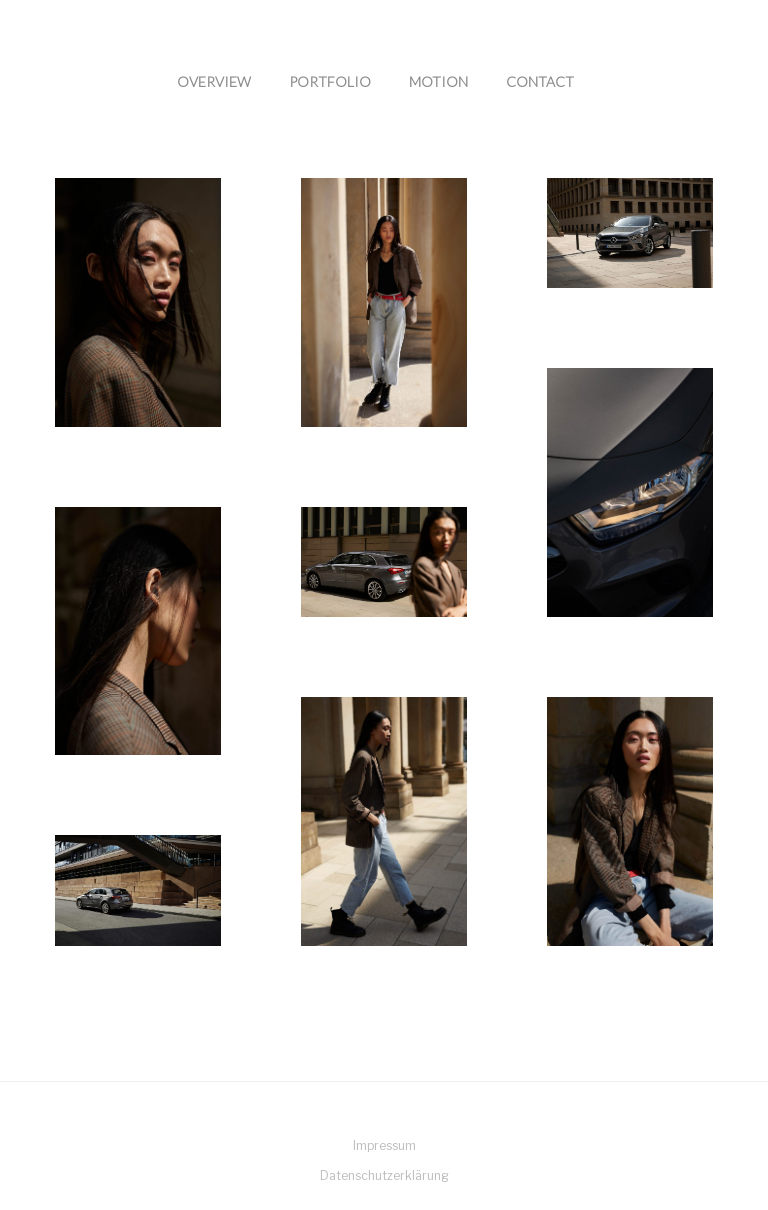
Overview (214, 81)
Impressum (384, 1145)
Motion (438, 81)
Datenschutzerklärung (384, 1175)
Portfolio (330, 81)
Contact (540, 81)
